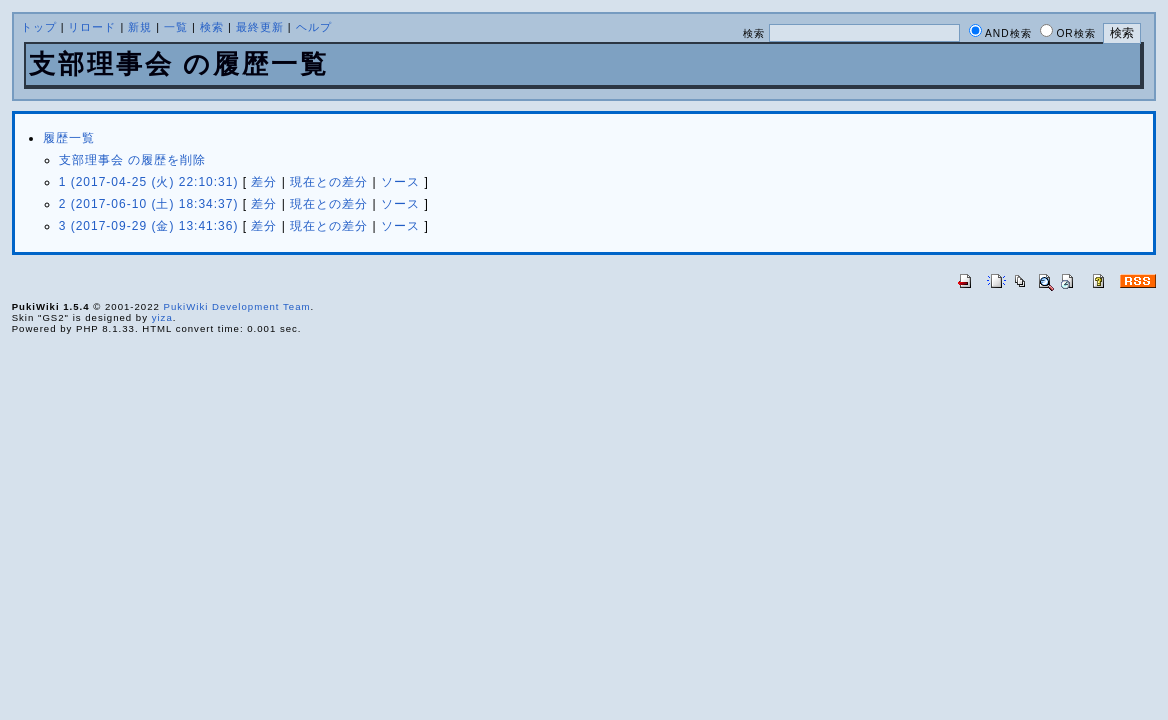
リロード (92, 27)
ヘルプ (314, 27)
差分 (264, 182)
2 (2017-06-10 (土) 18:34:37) (149, 204)
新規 (140, 27)
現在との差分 (329, 182)
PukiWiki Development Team (237, 306)
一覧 (176, 27)
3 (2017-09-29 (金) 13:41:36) (149, 226)
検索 (212, 27)
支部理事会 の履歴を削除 (132, 160)
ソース (400, 182)
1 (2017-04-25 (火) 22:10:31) (149, 182)
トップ (39, 27)
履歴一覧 (69, 138)
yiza (162, 317)
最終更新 (260, 27)
